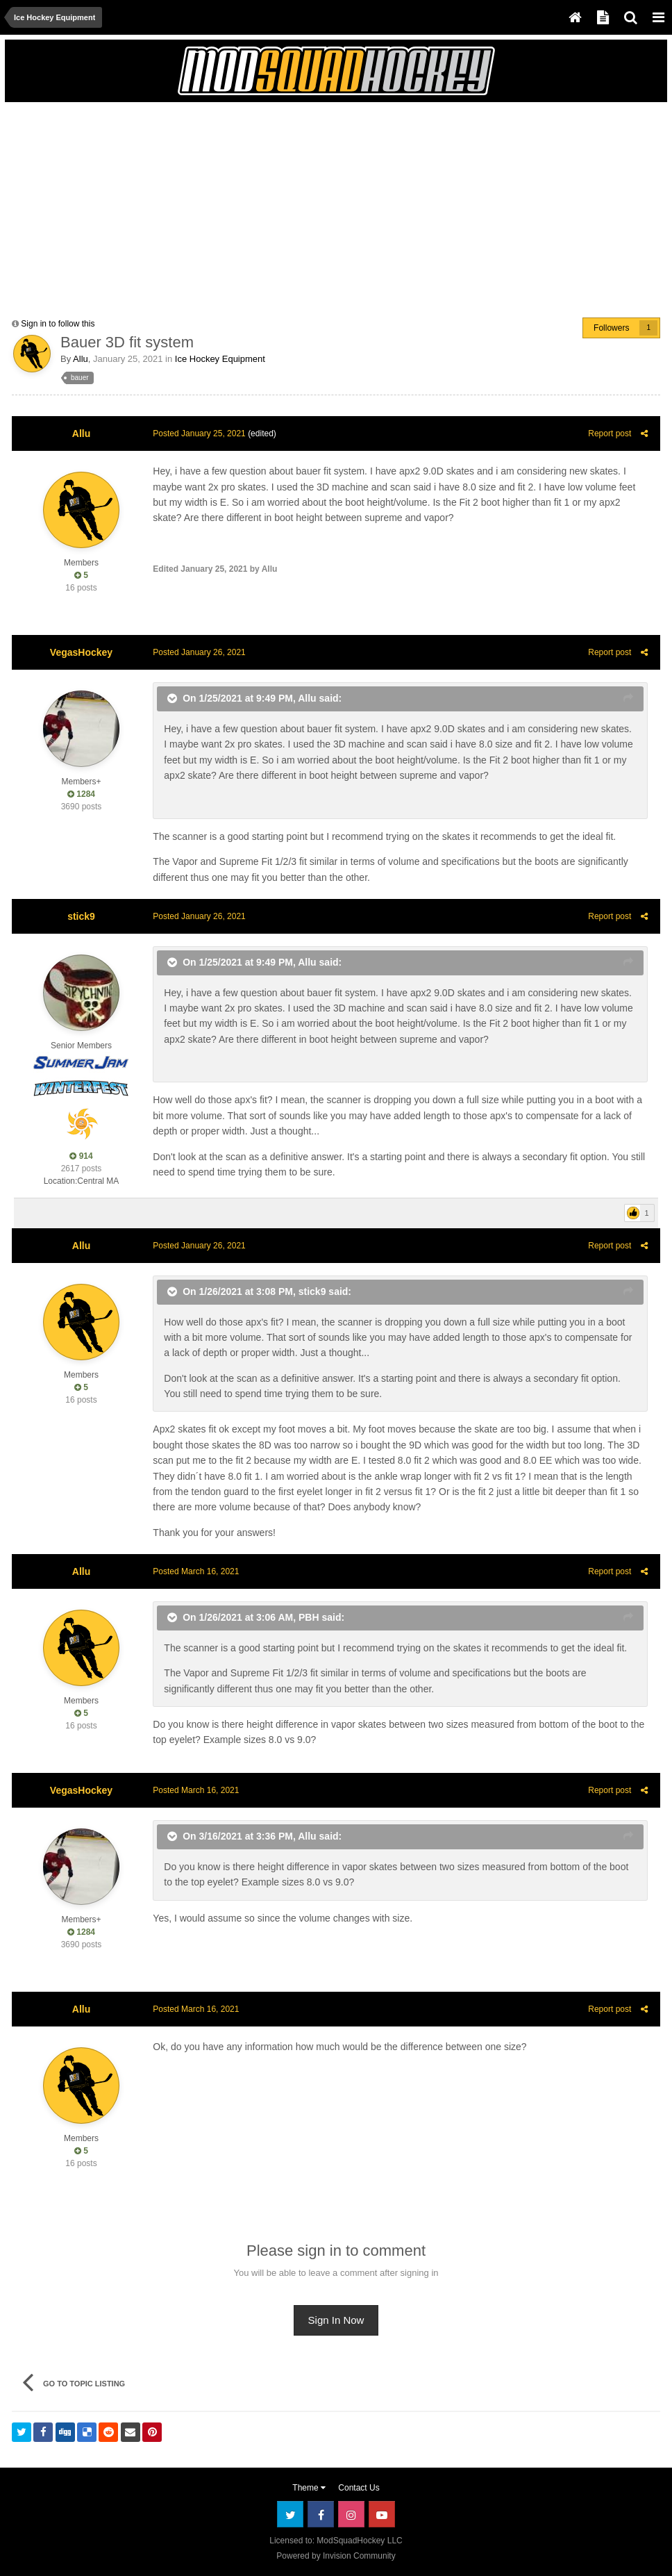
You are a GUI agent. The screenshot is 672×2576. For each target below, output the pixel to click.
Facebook (321, 2514)
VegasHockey (81, 652)
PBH (306, 1617)
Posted (197, 433)
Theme (309, 2488)
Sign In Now (336, 2320)
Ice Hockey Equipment (220, 359)
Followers (611, 328)
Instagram (351, 2514)
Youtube (382, 2514)
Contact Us (358, 2488)
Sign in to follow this (57, 324)
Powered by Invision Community (335, 2556)
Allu (80, 359)
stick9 (81, 916)
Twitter (290, 2514)
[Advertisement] (174, 206)
